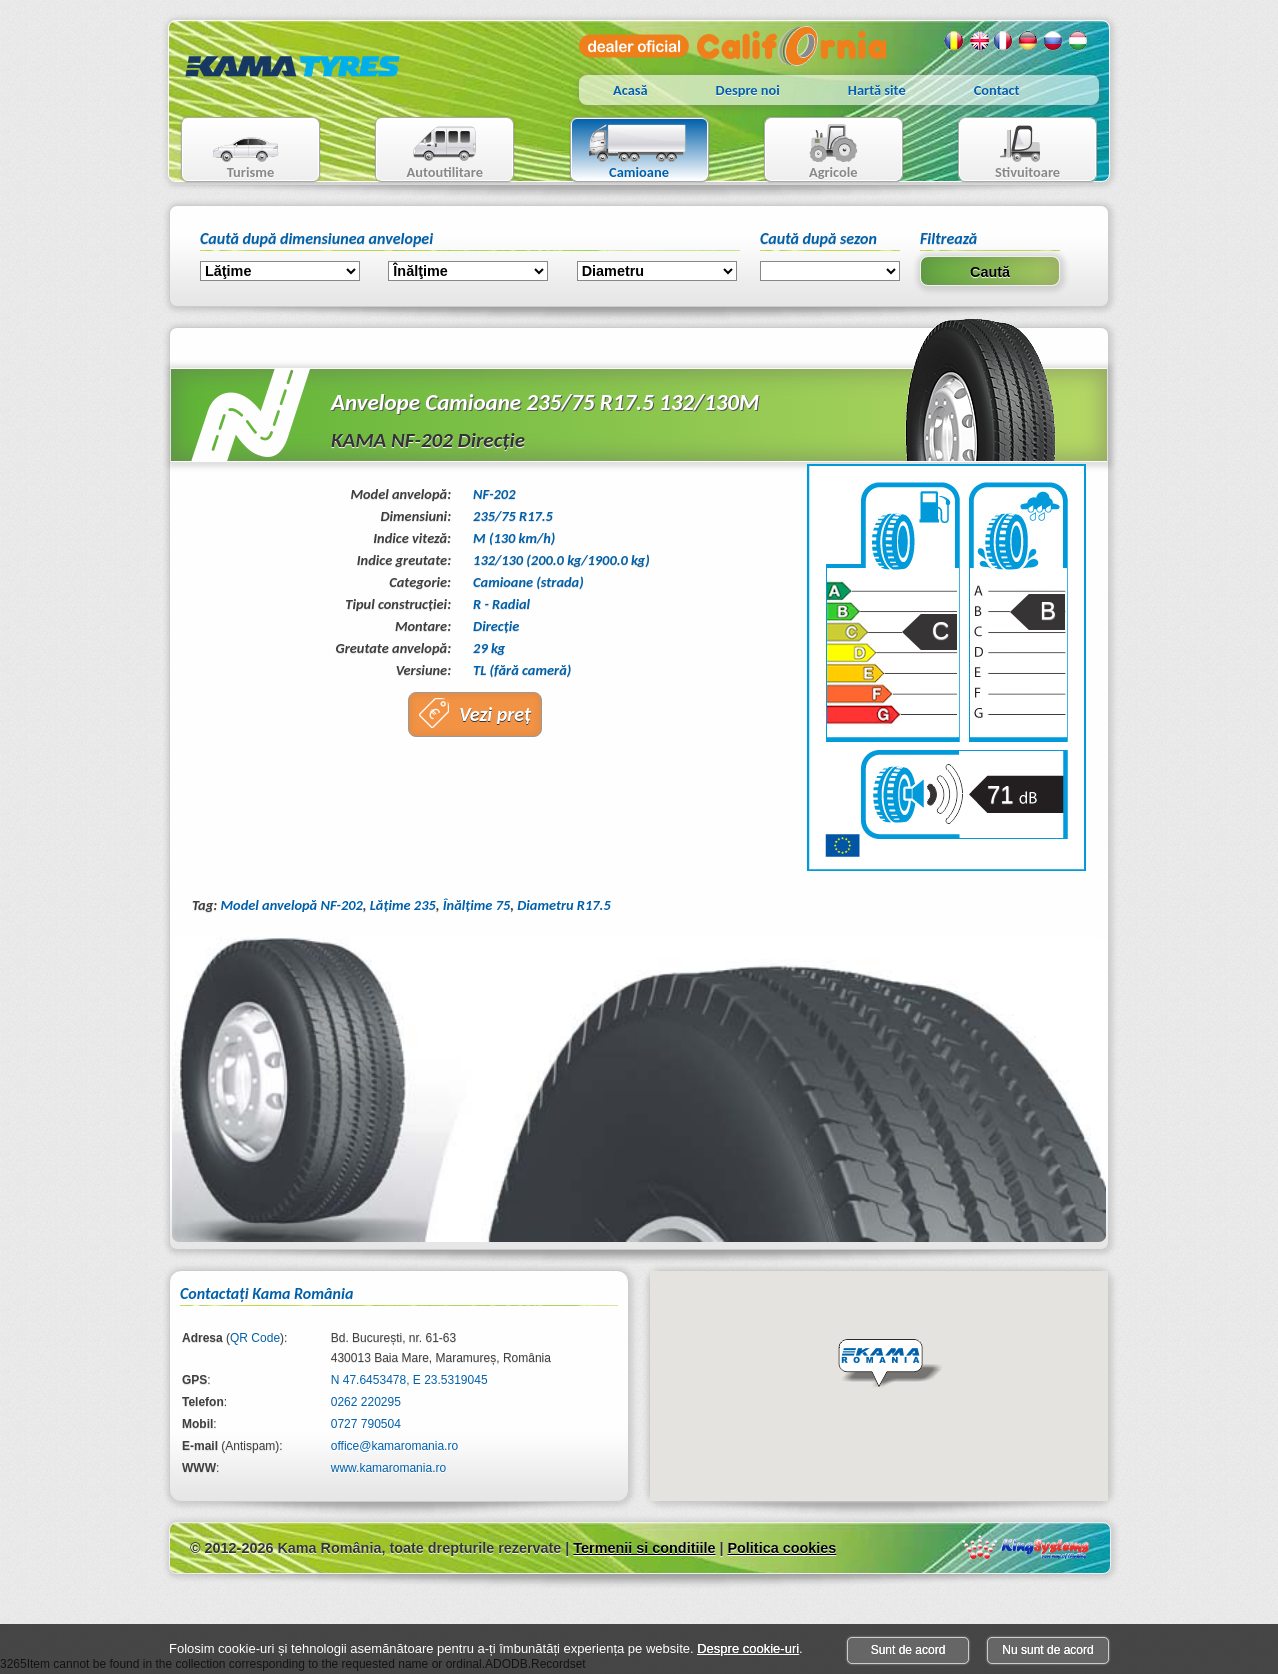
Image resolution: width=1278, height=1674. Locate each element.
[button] (890, 1364)
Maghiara (1079, 41)
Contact (997, 90)
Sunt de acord (908, 1650)
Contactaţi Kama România (266, 1293)
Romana (954, 41)
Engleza (979, 41)
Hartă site (877, 90)
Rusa (1054, 41)
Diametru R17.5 (563, 905)
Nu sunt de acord (1047, 1650)
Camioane (631, 151)
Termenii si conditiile (644, 1548)
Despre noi (748, 90)
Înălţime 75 (477, 905)
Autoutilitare (429, 151)
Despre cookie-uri (748, 1648)
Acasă (630, 90)
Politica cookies (781, 1548)
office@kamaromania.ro (394, 1446)
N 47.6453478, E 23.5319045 (409, 1380)
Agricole (813, 151)
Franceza (1004, 41)
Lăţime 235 (403, 905)
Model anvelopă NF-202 (291, 905)
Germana (1029, 41)
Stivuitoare (1009, 151)
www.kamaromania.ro (388, 1468)
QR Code (255, 1338)
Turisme (233, 151)
